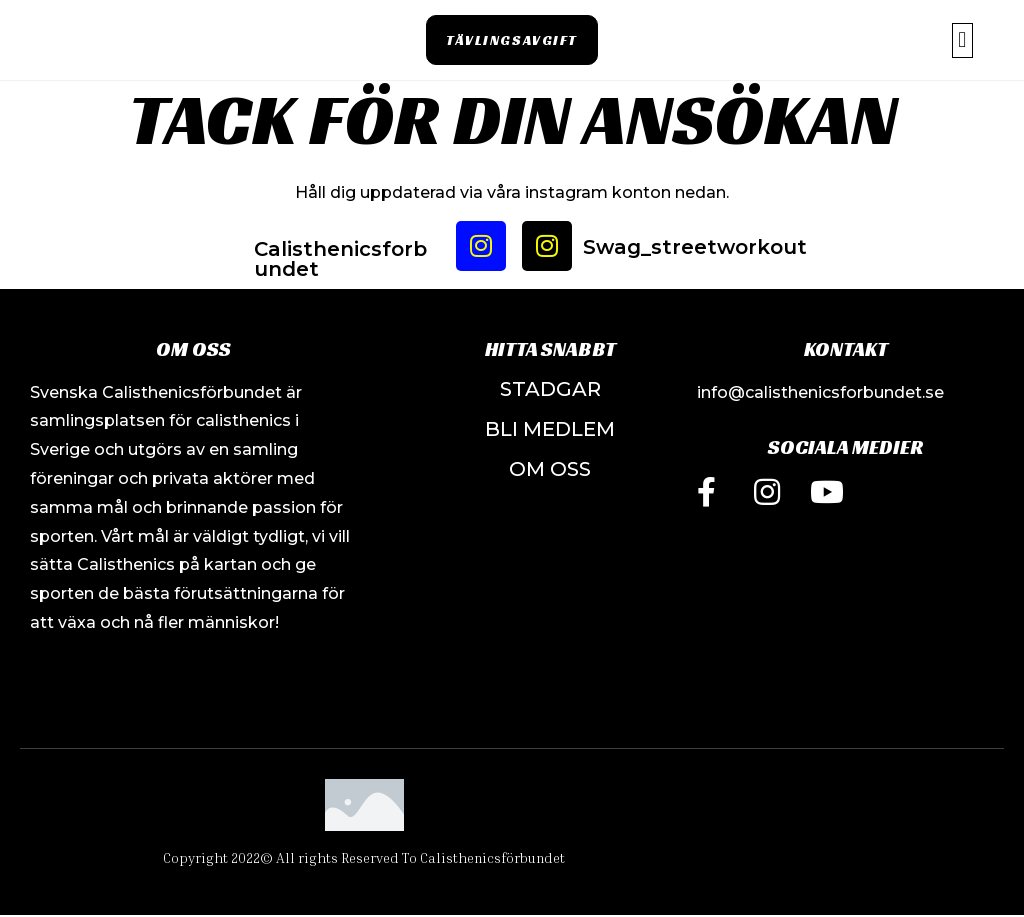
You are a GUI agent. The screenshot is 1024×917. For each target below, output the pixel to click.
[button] (511, 40)
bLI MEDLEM (550, 429)
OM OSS (550, 469)
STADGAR (550, 389)
